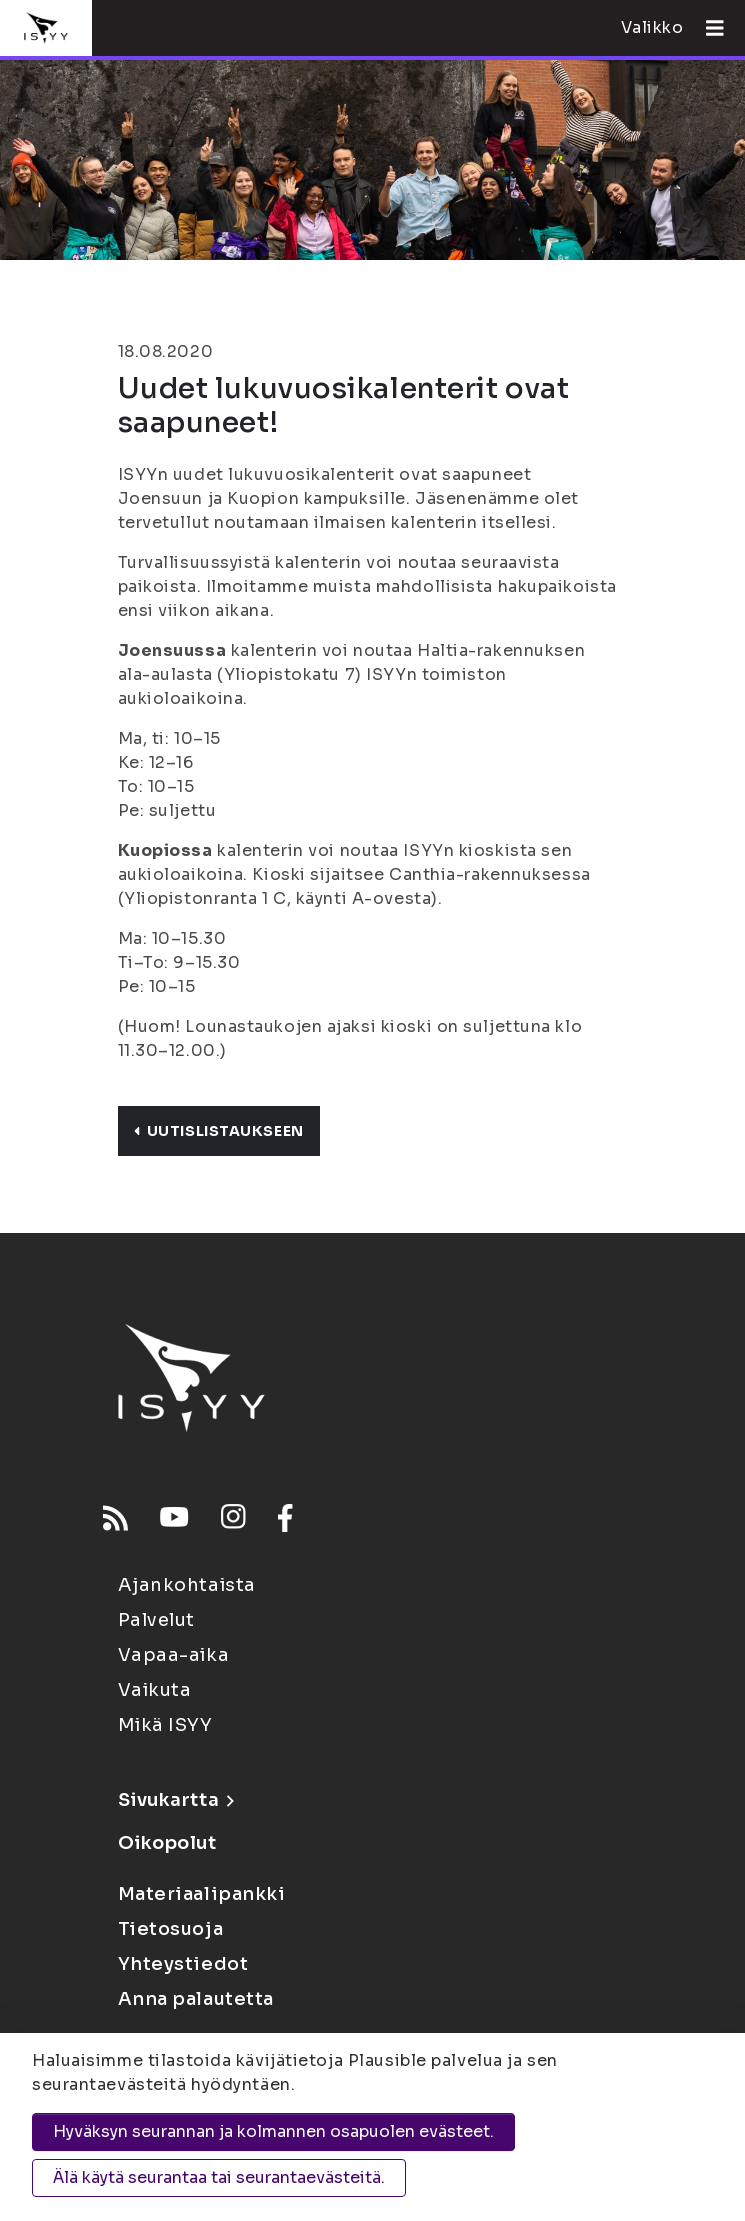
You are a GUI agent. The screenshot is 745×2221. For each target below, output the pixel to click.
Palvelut (156, 1620)
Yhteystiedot (183, 1964)
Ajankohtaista (187, 1585)
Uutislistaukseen (219, 1131)
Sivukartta (176, 1800)
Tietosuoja (171, 1929)
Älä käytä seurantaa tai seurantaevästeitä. (219, 2177)
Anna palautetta (196, 1999)
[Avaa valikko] (707, 28)
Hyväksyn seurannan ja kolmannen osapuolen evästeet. (273, 2131)
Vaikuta (155, 1690)
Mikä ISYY (165, 1725)
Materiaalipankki (202, 1894)
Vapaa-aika (174, 1655)
